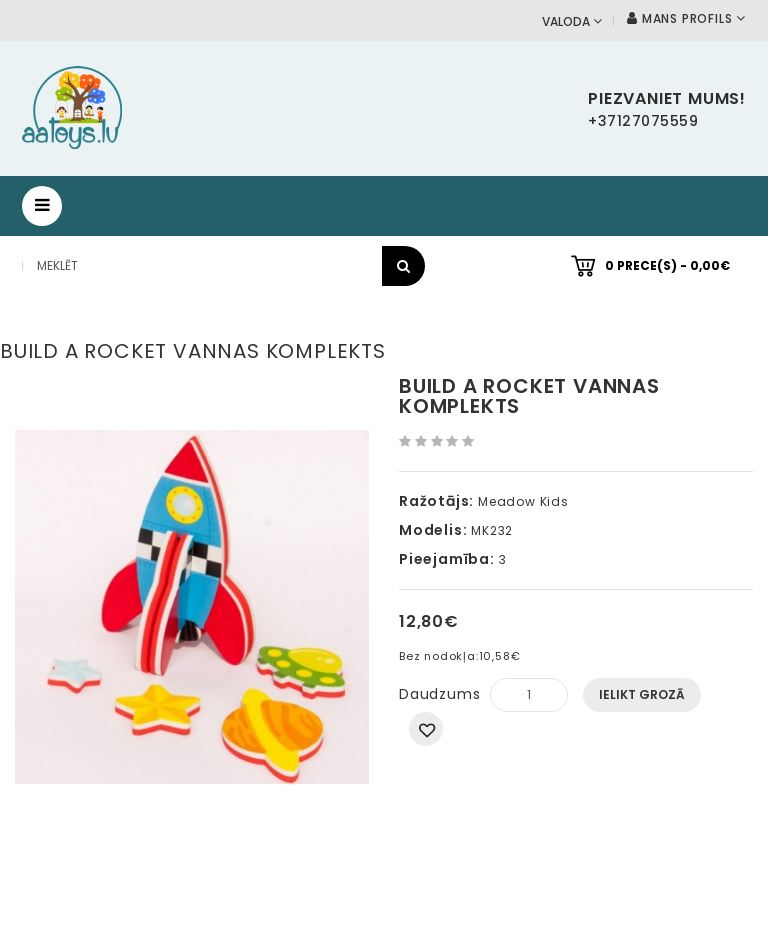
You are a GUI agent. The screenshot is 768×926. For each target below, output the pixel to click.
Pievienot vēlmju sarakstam (426, 729)
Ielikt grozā (642, 694)
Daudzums (439, 694)
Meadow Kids (523, 501)
